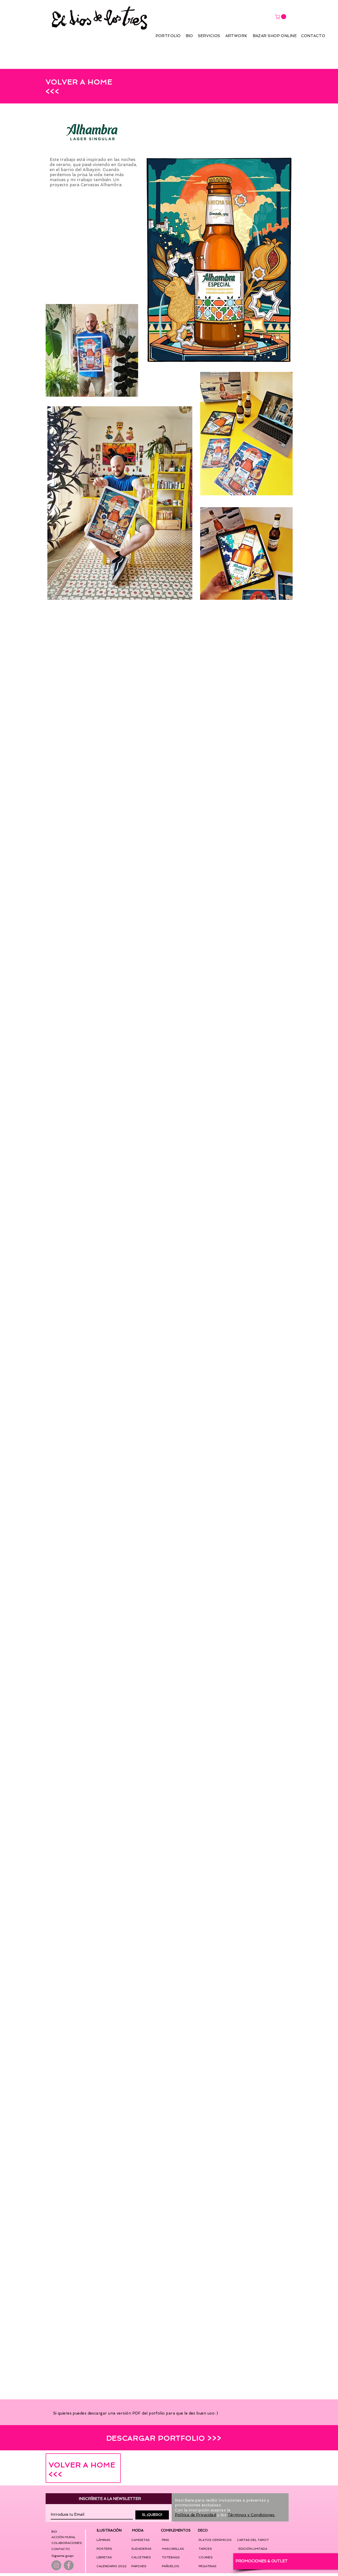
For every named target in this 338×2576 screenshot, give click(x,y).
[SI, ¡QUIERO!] (152, 2514)
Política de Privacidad (195, 2515)
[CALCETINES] (143, 2557)
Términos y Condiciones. (251, 2515)
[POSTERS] (112, 2549)
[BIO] (66, 2531)
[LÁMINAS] (112, 2540)
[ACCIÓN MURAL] (66, 2537)
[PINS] (177, 2540)
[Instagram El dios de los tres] (56, 2565)
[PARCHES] (142, 2566)
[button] (62, 2556)
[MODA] (137, 2530)
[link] (281, 16)
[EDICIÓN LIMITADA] (251, 2549)
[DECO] (202, 2530)
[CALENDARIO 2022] (112, 2566)
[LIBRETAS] (112, 2557)
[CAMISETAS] (143, 2540)
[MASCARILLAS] (177, 2549)
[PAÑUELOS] (177, 2566)
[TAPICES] (214, 2549)
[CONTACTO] (66, 2549)
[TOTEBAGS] (177, 2557)
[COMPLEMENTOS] (175, 2530)
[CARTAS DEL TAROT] (252, 2540)
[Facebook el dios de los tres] (69, 2565)
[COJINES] (214, 2557)
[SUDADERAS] (144, 2549)
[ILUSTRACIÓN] (111, 2530)
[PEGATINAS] (214, 2566)
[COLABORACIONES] (66, 2543)
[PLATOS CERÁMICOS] (215, 2540)
